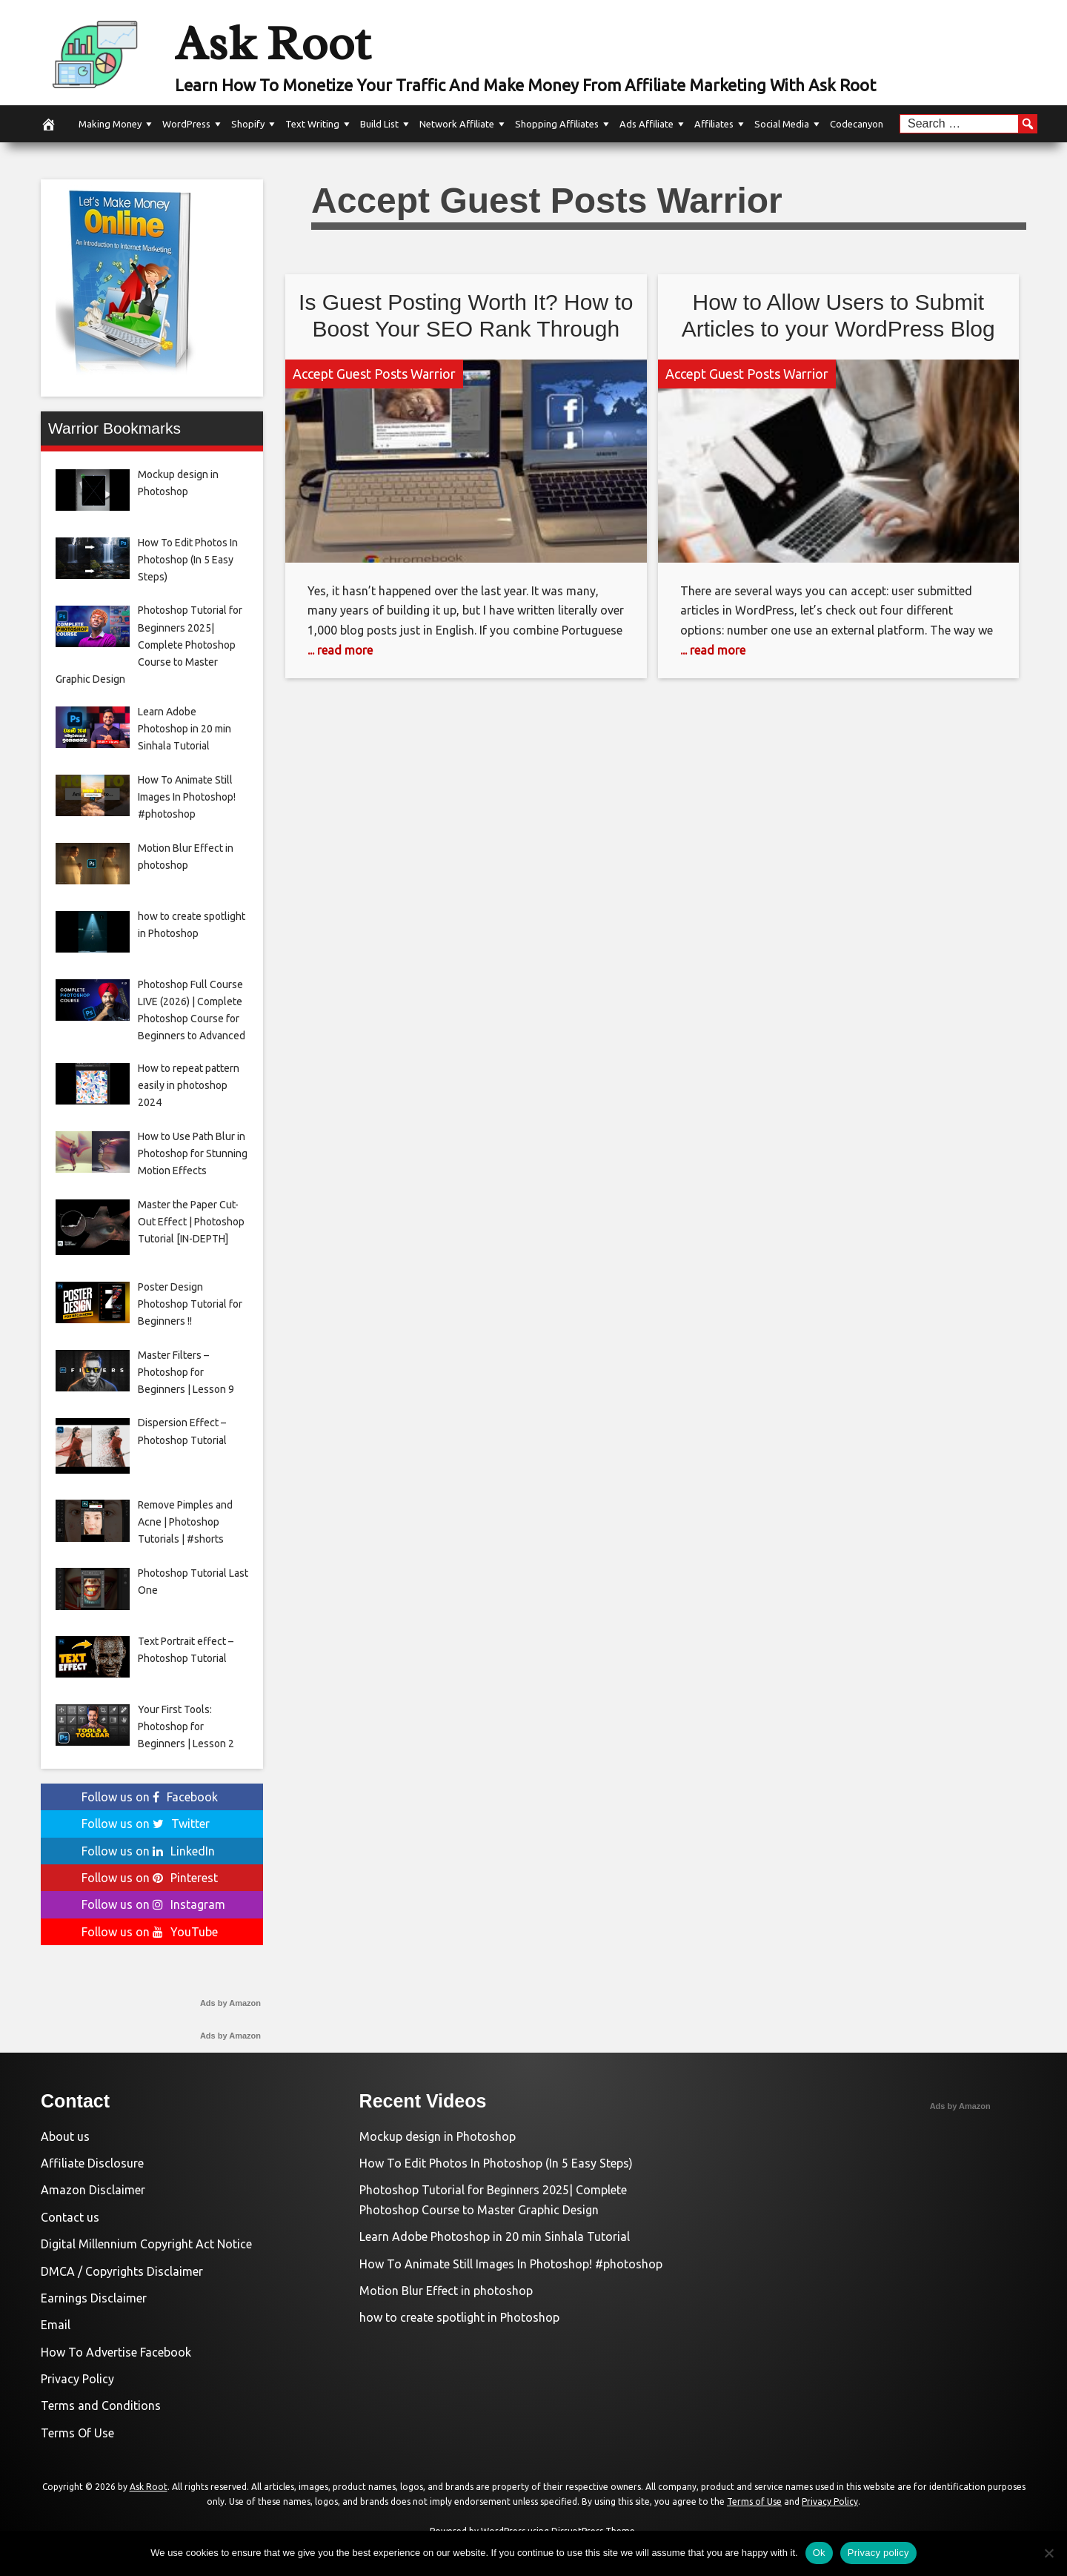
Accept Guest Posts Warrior (374, 373)
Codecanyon (856, 124)
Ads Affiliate (646, 124)
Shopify (248, 124)
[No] (1048, 2553)
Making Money (110, 124)
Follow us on (150, 1797)
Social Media (781, 124)
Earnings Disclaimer (94, 2298)
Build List (379, 124)
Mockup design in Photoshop (437, 2136)
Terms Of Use (77, 2433)
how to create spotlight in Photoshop (459, 2317)
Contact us (70, 2217)
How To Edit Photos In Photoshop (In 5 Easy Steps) (496, 2163)
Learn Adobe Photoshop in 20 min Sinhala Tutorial (494, 2236)
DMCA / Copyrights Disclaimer (122, 2271)
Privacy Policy (77, 2378)
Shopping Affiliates (557, 124)
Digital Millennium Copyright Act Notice (146, 2244)
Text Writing (312, 124)
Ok (819, 2552)
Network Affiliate (456, 124)
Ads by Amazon (230, 2003)
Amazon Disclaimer (93, 2189)
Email (55, 2324)
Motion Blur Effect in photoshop (446, 2290)
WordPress (186, 124)
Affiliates (714, 124)
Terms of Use (754, 2501)
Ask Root (279, 42)
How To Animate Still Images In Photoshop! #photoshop (510, 2264)
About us (65, 2136)
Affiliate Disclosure (92, 2163)
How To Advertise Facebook (116, 2352)
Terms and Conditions (101, 2405)
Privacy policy (878, 2552)
